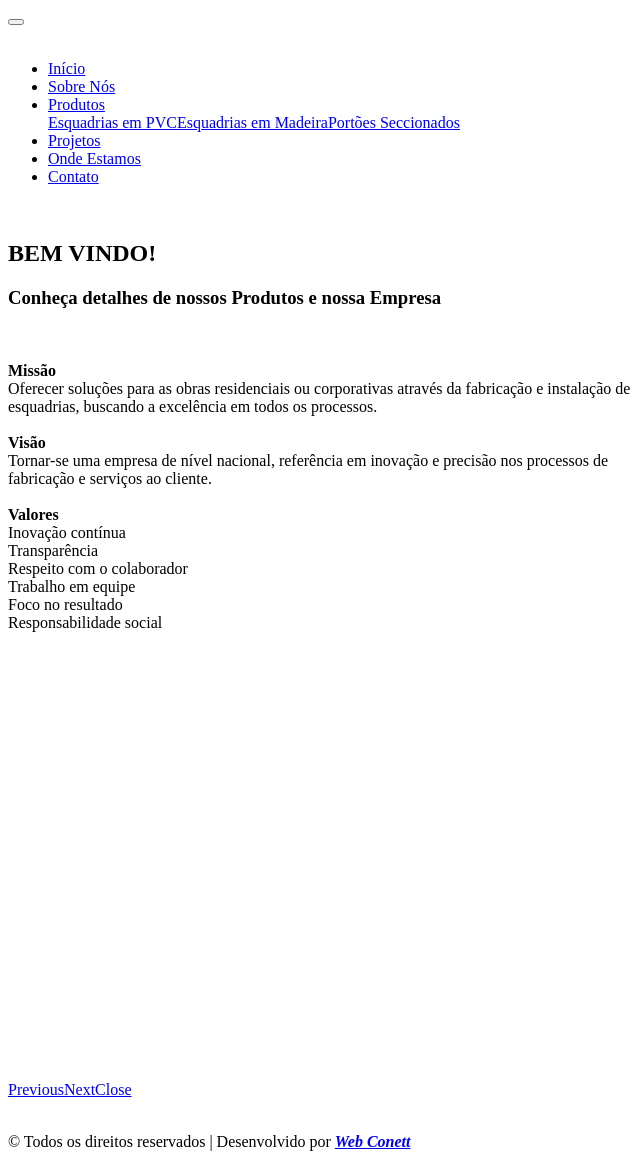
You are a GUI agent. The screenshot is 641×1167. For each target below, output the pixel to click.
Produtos (76, 104)
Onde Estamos (94, 158)
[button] (36, 1089)
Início (66, 68)
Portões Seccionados (394, 122)
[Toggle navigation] (16, 22)
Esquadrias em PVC (112, 122)
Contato (73, 176)
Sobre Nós (81, 86)
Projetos (74, 140)
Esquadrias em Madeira (252, 122)
